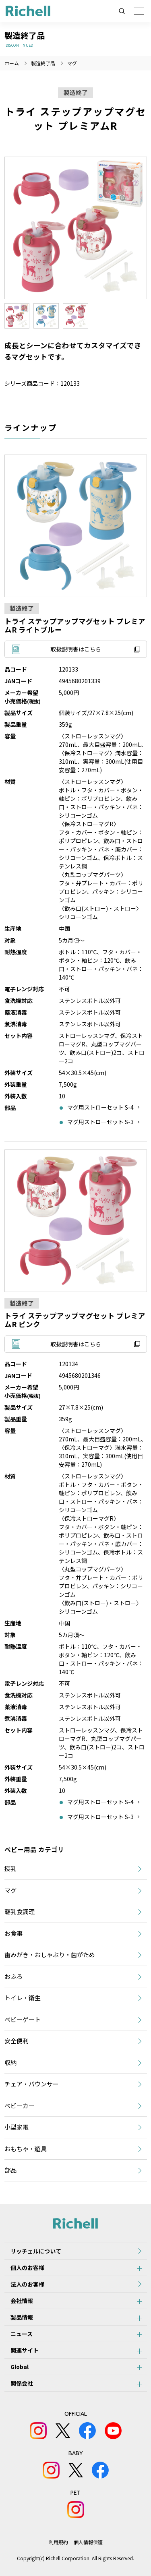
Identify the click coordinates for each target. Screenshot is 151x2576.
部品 (10, 2170)
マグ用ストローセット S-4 (100, 1107)
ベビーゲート (22, 2019)
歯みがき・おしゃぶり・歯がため (49, 1954)
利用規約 (58, 2542)
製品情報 (21, 2317)
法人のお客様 (27, 2284)
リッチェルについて (35, 2251)
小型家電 (16, 2127)
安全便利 (16, 2040)
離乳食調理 (19, 1911)
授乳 (10, 1868)
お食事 (13, 1933)
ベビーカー (19, 2105)
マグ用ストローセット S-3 (100, 1121)
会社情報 (21, 2301)
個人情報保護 (88, 2542)
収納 (10, 2062)
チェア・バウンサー (31, 2084)
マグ (72, 63)
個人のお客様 (27, 2268)
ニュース (21, 2334)
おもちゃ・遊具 (25, 2148)
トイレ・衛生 (22, 1997)
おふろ (13, 1976)
